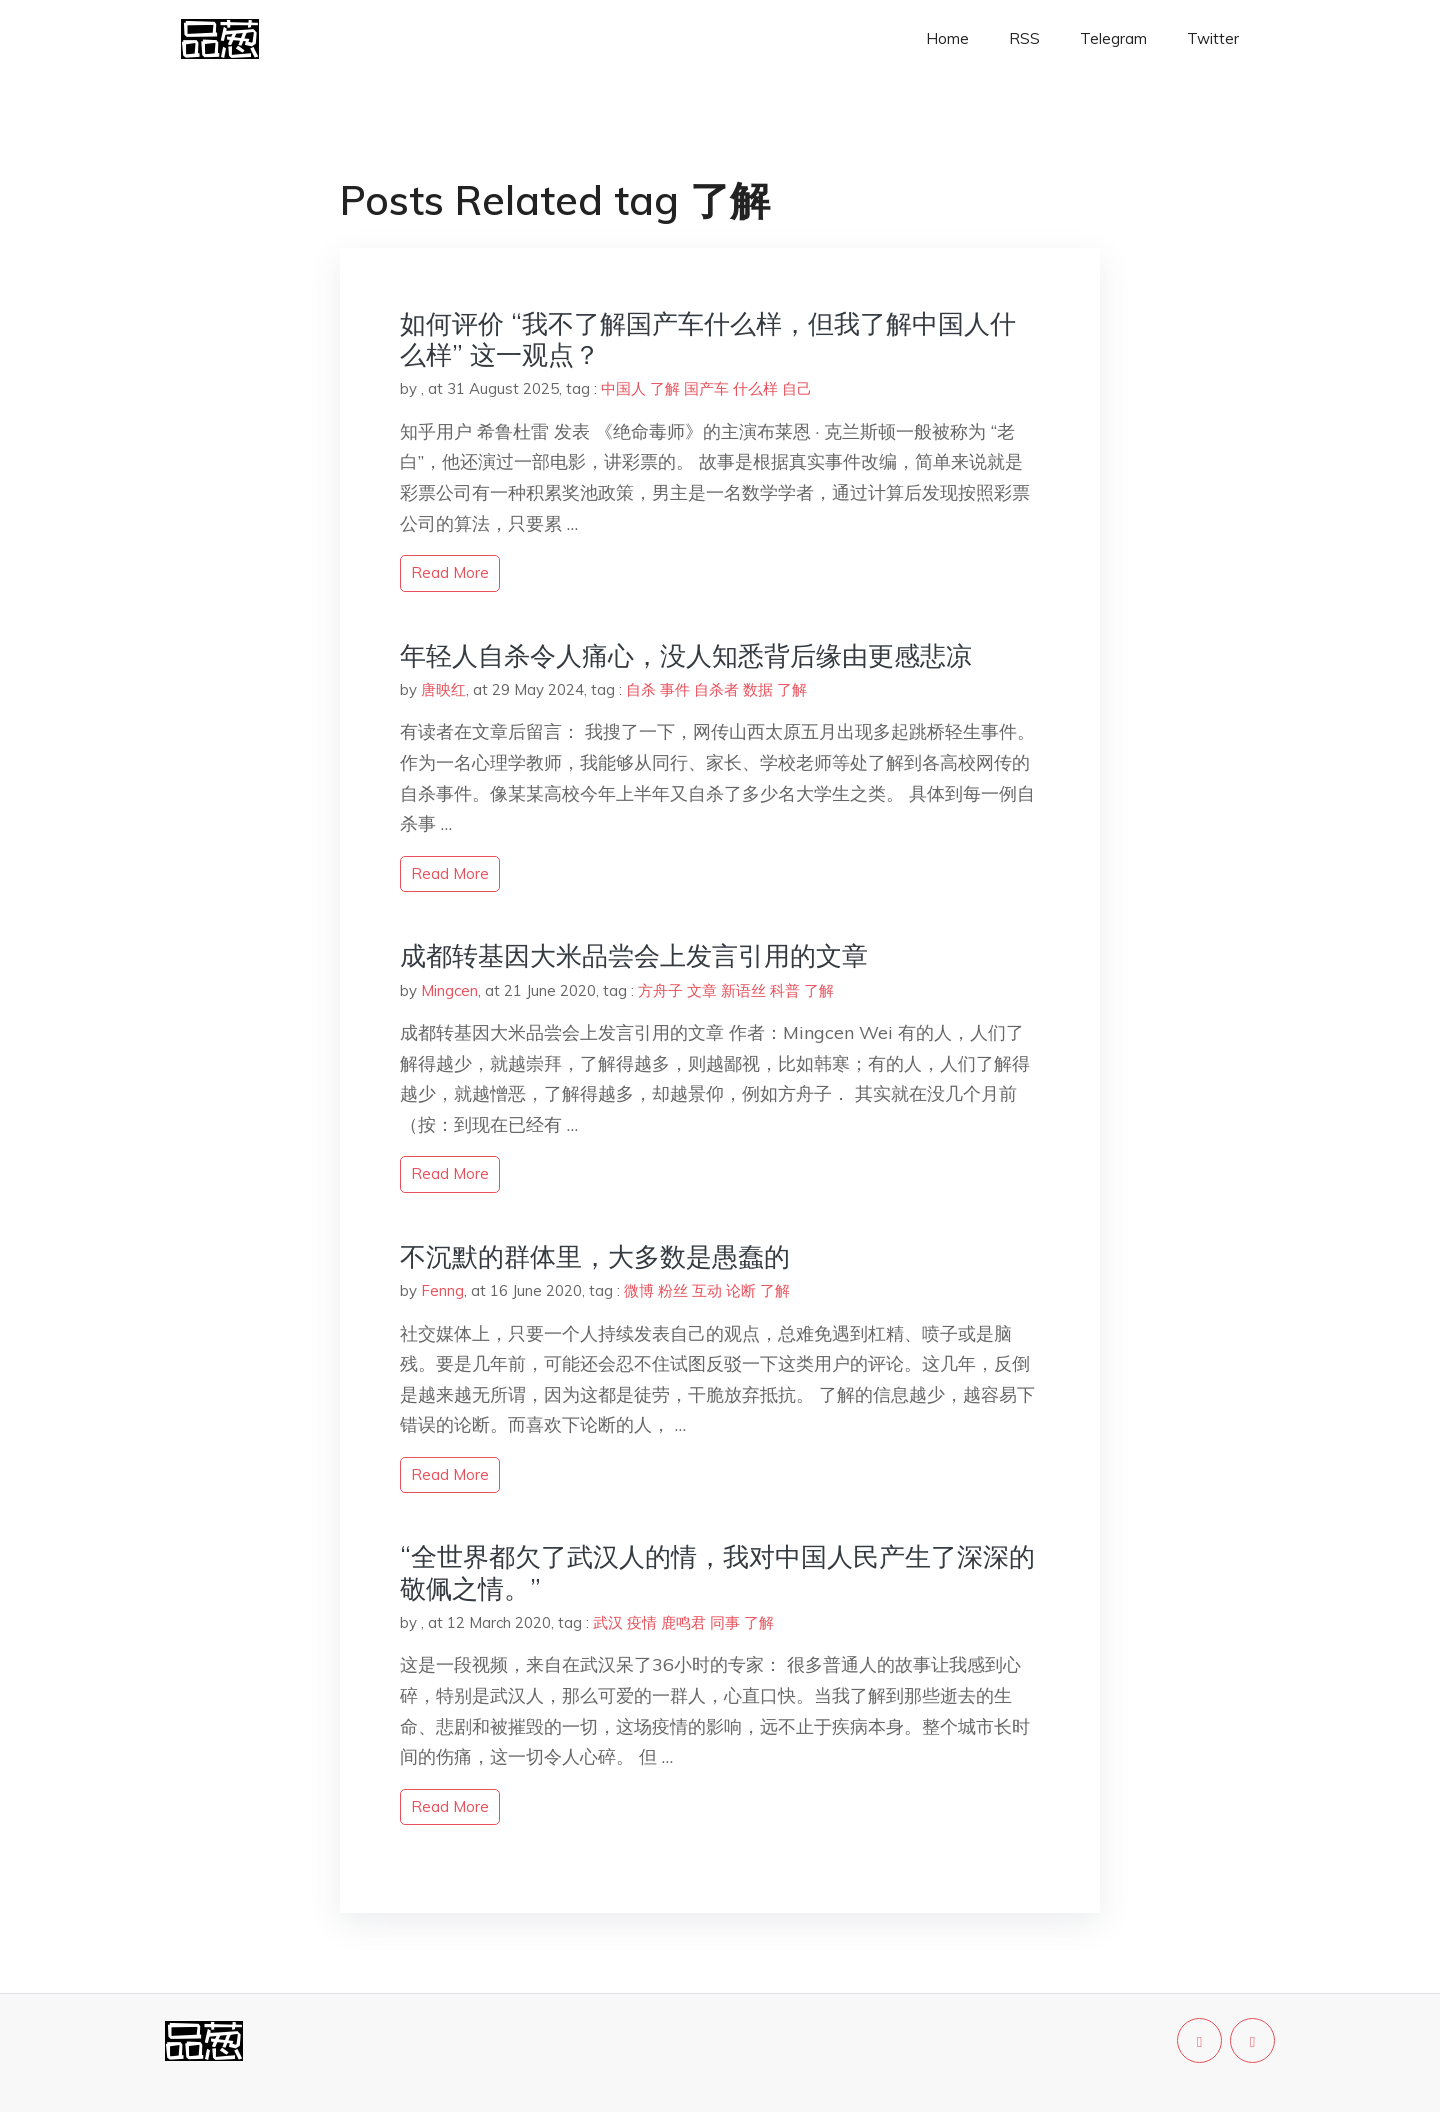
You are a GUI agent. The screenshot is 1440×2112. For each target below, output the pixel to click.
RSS (1024, 38)
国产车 (706, 388)
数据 (758, 689)
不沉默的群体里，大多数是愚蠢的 (595, 1256)
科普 (785, 990)
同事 (725, 1622)
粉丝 (673, 1290)
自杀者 (716, 689)
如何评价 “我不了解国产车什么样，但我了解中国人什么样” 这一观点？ (708, 339)
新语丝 (743, 990)
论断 (741, 1290)
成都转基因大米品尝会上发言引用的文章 (634, 955)
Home (947, 38)
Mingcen (449, 990)
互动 (707, 1290)
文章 (702, 990)
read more (450, 572)
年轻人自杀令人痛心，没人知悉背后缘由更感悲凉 (686, 655)
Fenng (442, 1290)
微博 (639, 1290)
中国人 (623, 388)
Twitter (1213, 38)
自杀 (641, 689)
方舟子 (660, 990)
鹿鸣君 (683, 1622)
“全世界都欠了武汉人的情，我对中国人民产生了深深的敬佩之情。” (717, 1572)
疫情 (642, 1622)
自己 (797, 388)
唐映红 (443, 689)
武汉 (608, 1622)
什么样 (755, 388)
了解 (665, 388)
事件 (675, 689)
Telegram (1113, 38)
